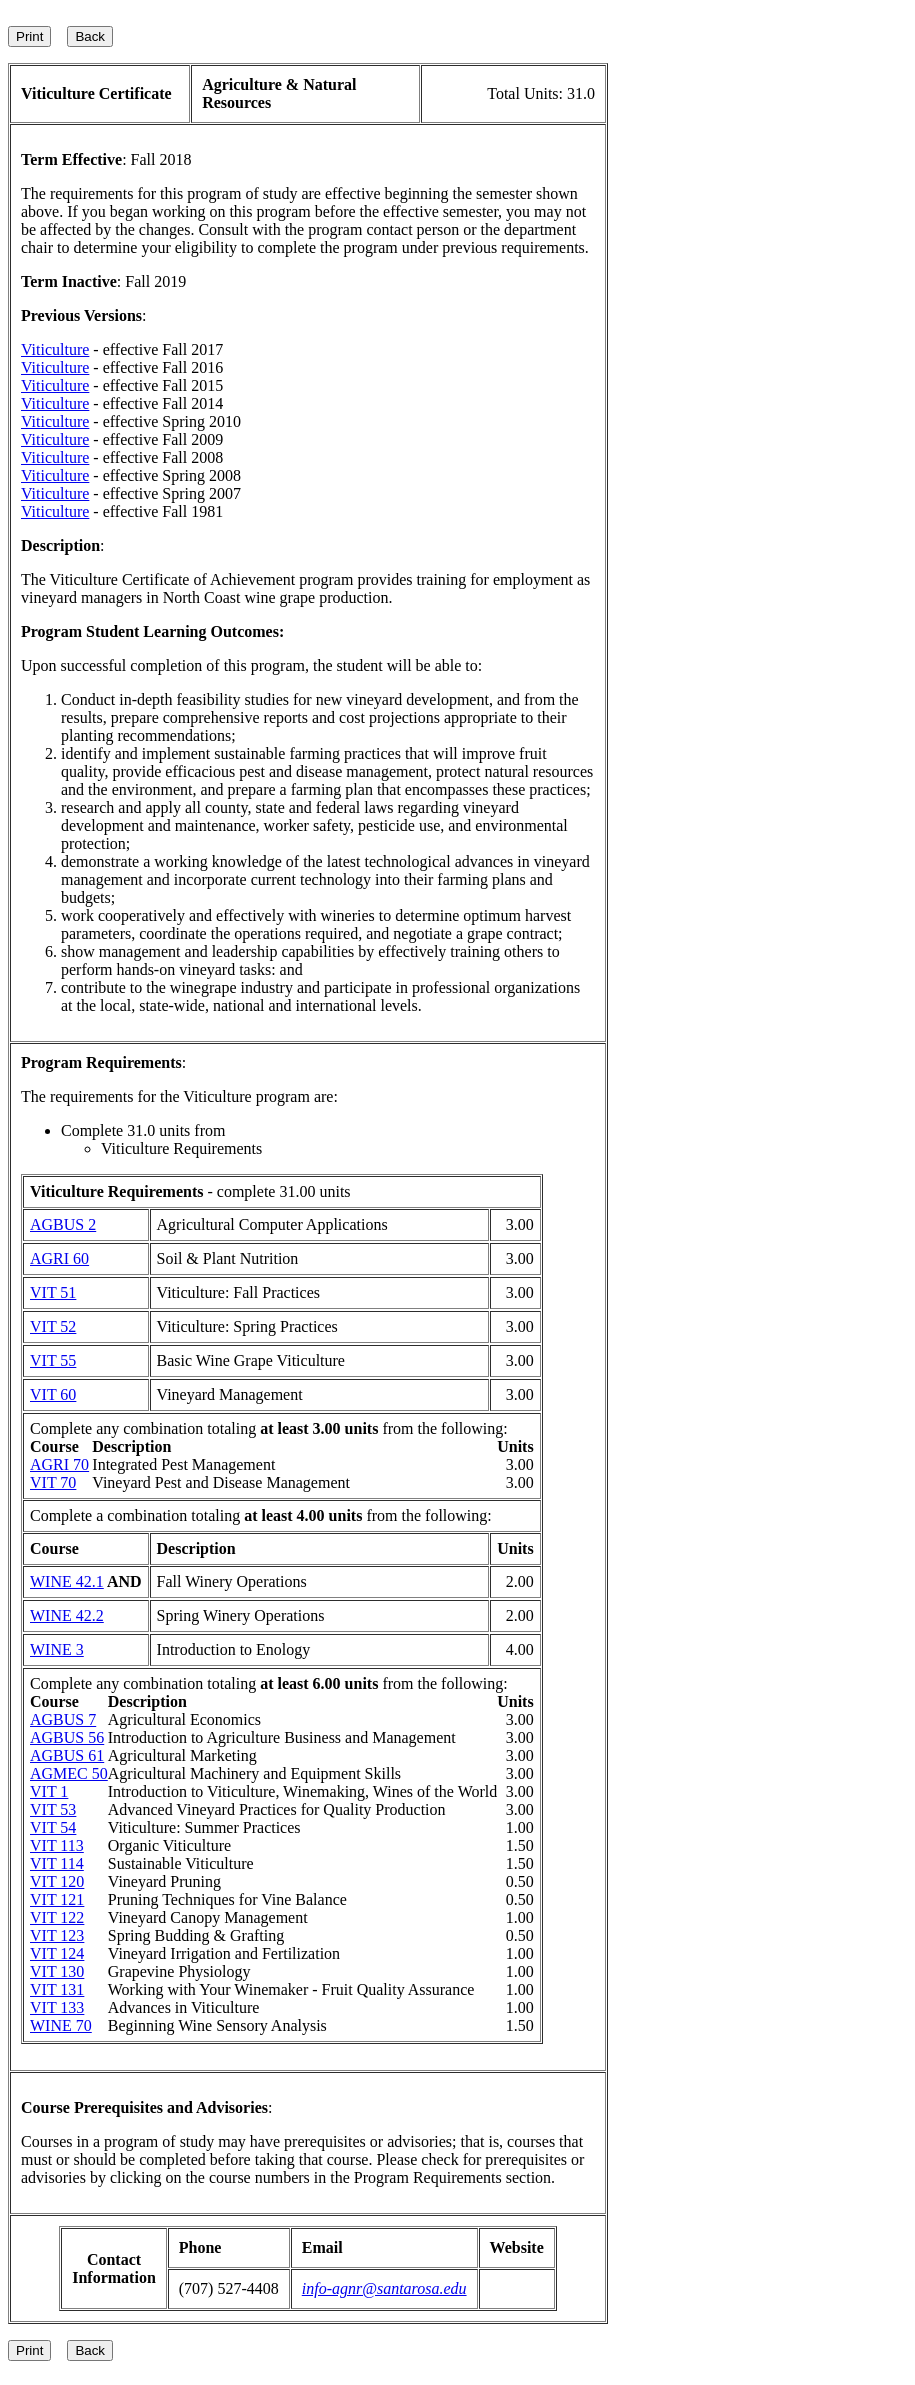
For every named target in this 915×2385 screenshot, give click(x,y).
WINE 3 (57, 1649)
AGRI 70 (59, 1464)
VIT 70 (53, 1482)
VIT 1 (49, 1791)
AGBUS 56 (67, 1737)
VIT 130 (57, 1971)
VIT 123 (57, 1935)
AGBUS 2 (63, 1224)
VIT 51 (53, 1292)
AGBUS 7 (63, 1719)
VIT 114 (57, 1863)
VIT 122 (57, 1917)
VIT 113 (57, 1845)
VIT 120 (57, 1881)
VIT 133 (57, 2007)
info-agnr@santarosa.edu (384, 2288)
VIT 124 (57, 1953)
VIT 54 (53, 1827)
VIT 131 (57, 1989)
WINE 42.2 (67, 1615)
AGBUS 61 (67, 1755)
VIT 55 (53, 1360)
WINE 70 (61, 2025)
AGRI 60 (59, 1258)
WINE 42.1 (67, 1581)
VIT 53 (53, 1809)
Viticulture (55, 349)
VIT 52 (53, 1326)
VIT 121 (57, 1899)
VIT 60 (53, 1394)
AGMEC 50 (69, 1773)
